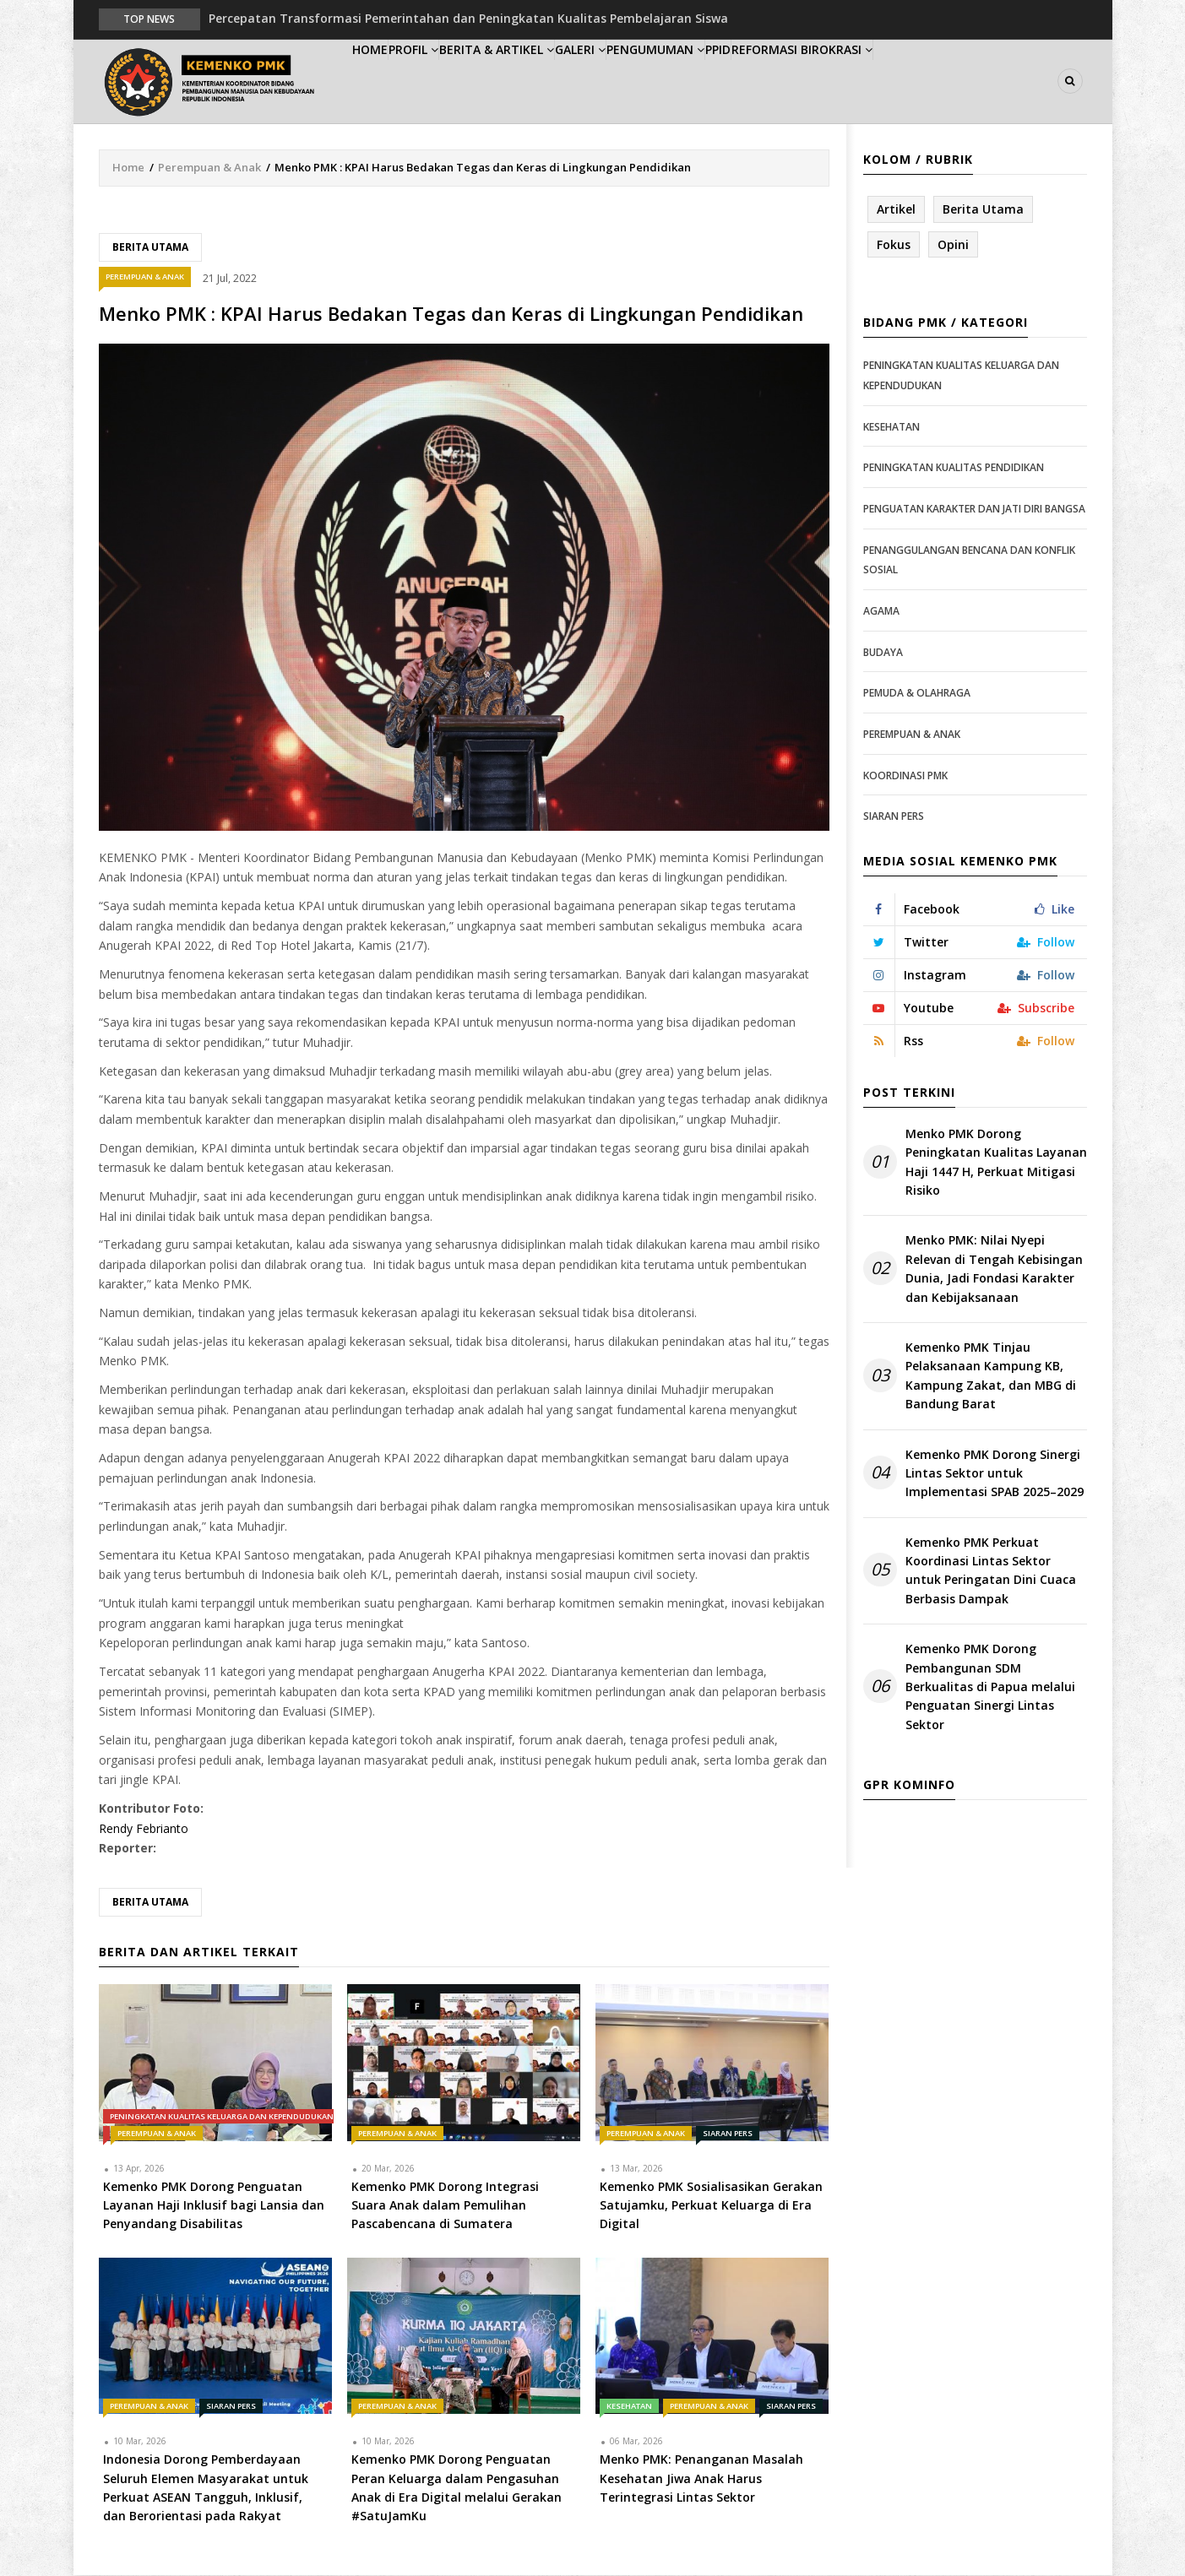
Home (380, 81)
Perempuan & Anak (209, 168)
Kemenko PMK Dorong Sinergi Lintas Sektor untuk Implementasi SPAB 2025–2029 (994, 1474)
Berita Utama (150, 248)
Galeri (645, 81)
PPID (819, 81)
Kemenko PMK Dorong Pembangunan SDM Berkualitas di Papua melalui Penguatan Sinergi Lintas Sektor (990, 1688)
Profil (445, 81)
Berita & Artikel (545, 81)
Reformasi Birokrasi (921, 81)
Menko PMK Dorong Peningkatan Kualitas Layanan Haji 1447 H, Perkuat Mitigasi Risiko (996, 1162)
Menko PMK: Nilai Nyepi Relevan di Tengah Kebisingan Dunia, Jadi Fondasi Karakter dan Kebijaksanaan (994, 1270)
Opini (953, 245)
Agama (881, 612)
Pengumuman (737, 81)
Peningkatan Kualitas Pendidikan (953, 469)
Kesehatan (629, 2406)
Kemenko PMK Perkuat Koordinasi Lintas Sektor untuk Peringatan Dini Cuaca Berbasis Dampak (990, 1571)
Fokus (893, 245)
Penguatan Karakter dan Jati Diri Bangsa (974, 509)
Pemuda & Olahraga (916, 693)
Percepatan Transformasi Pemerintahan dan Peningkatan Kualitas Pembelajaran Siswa (468, 18)
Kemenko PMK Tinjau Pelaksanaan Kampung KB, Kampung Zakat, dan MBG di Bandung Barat (990, 1376)
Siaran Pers (728, 2134)
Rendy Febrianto (143, 1829)
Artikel (896, 210)
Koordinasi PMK (905, 776)
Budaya (883, 653)
